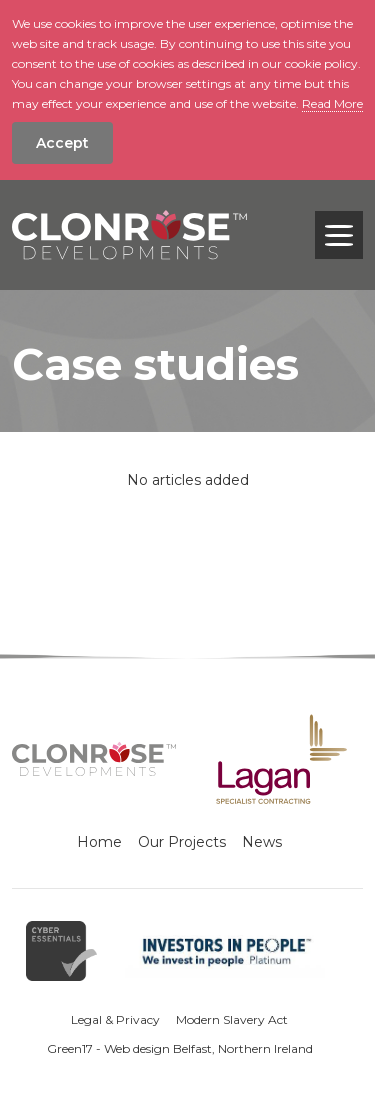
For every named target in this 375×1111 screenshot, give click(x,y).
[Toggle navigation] (339, 235)
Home (99, 842)
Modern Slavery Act (232, 1019)
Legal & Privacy (115, 1019)
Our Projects (182, 842)
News (262, 842)
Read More (332, 103)
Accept (62, 143)
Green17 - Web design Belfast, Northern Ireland (180, 1048)
